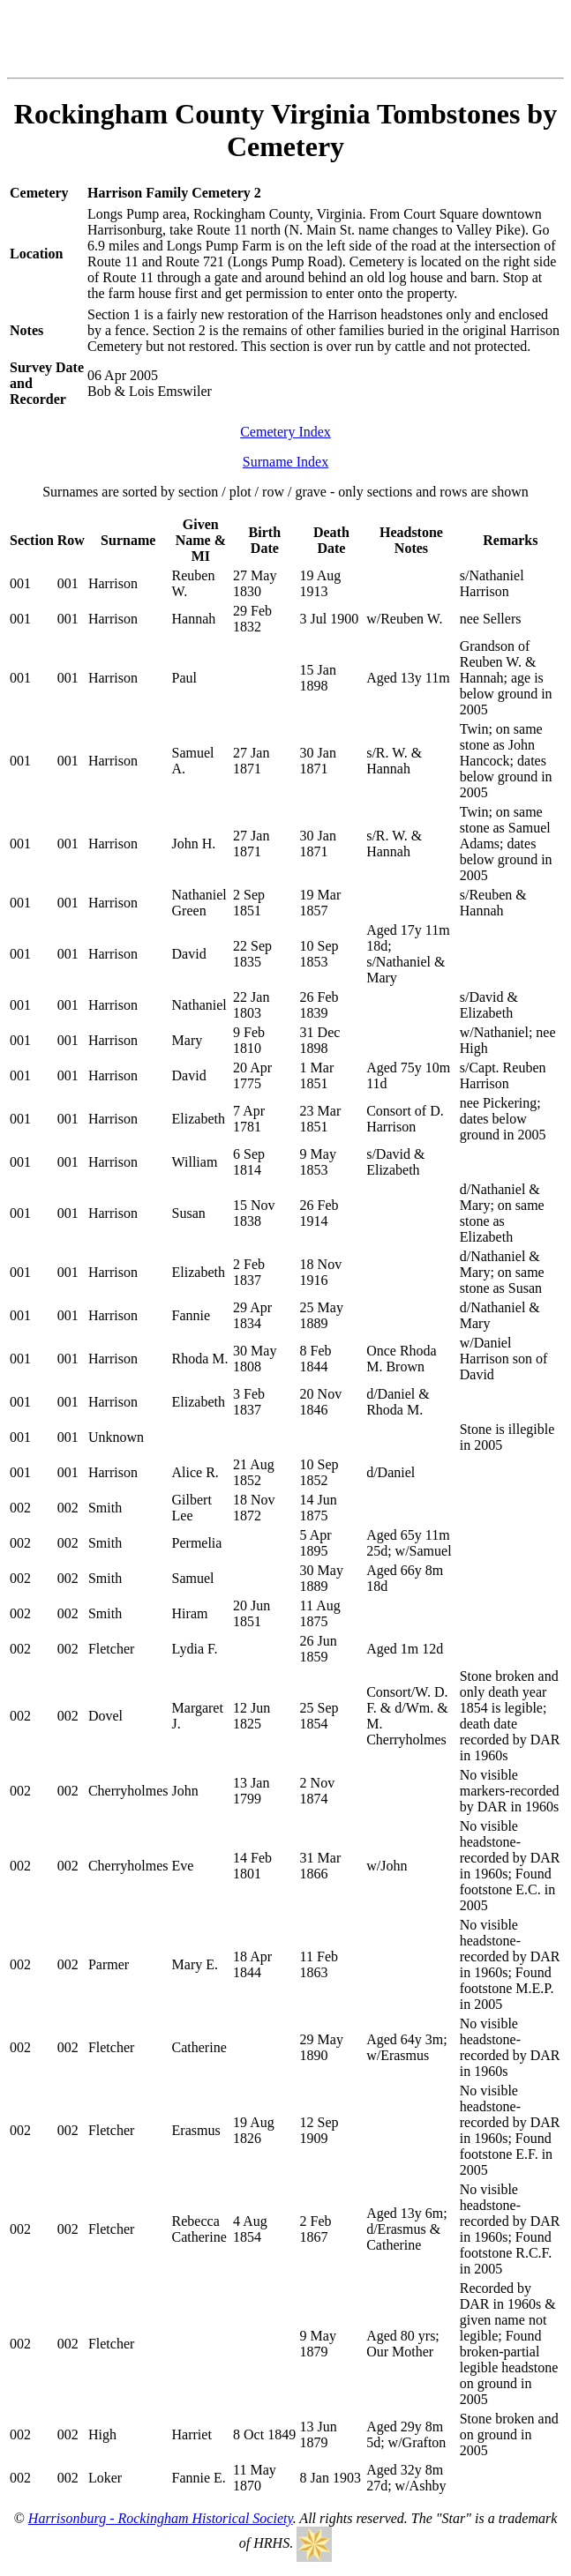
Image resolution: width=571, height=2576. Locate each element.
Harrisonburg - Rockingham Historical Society (160, 2518)
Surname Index (285, 461)
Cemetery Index (285, 431)
